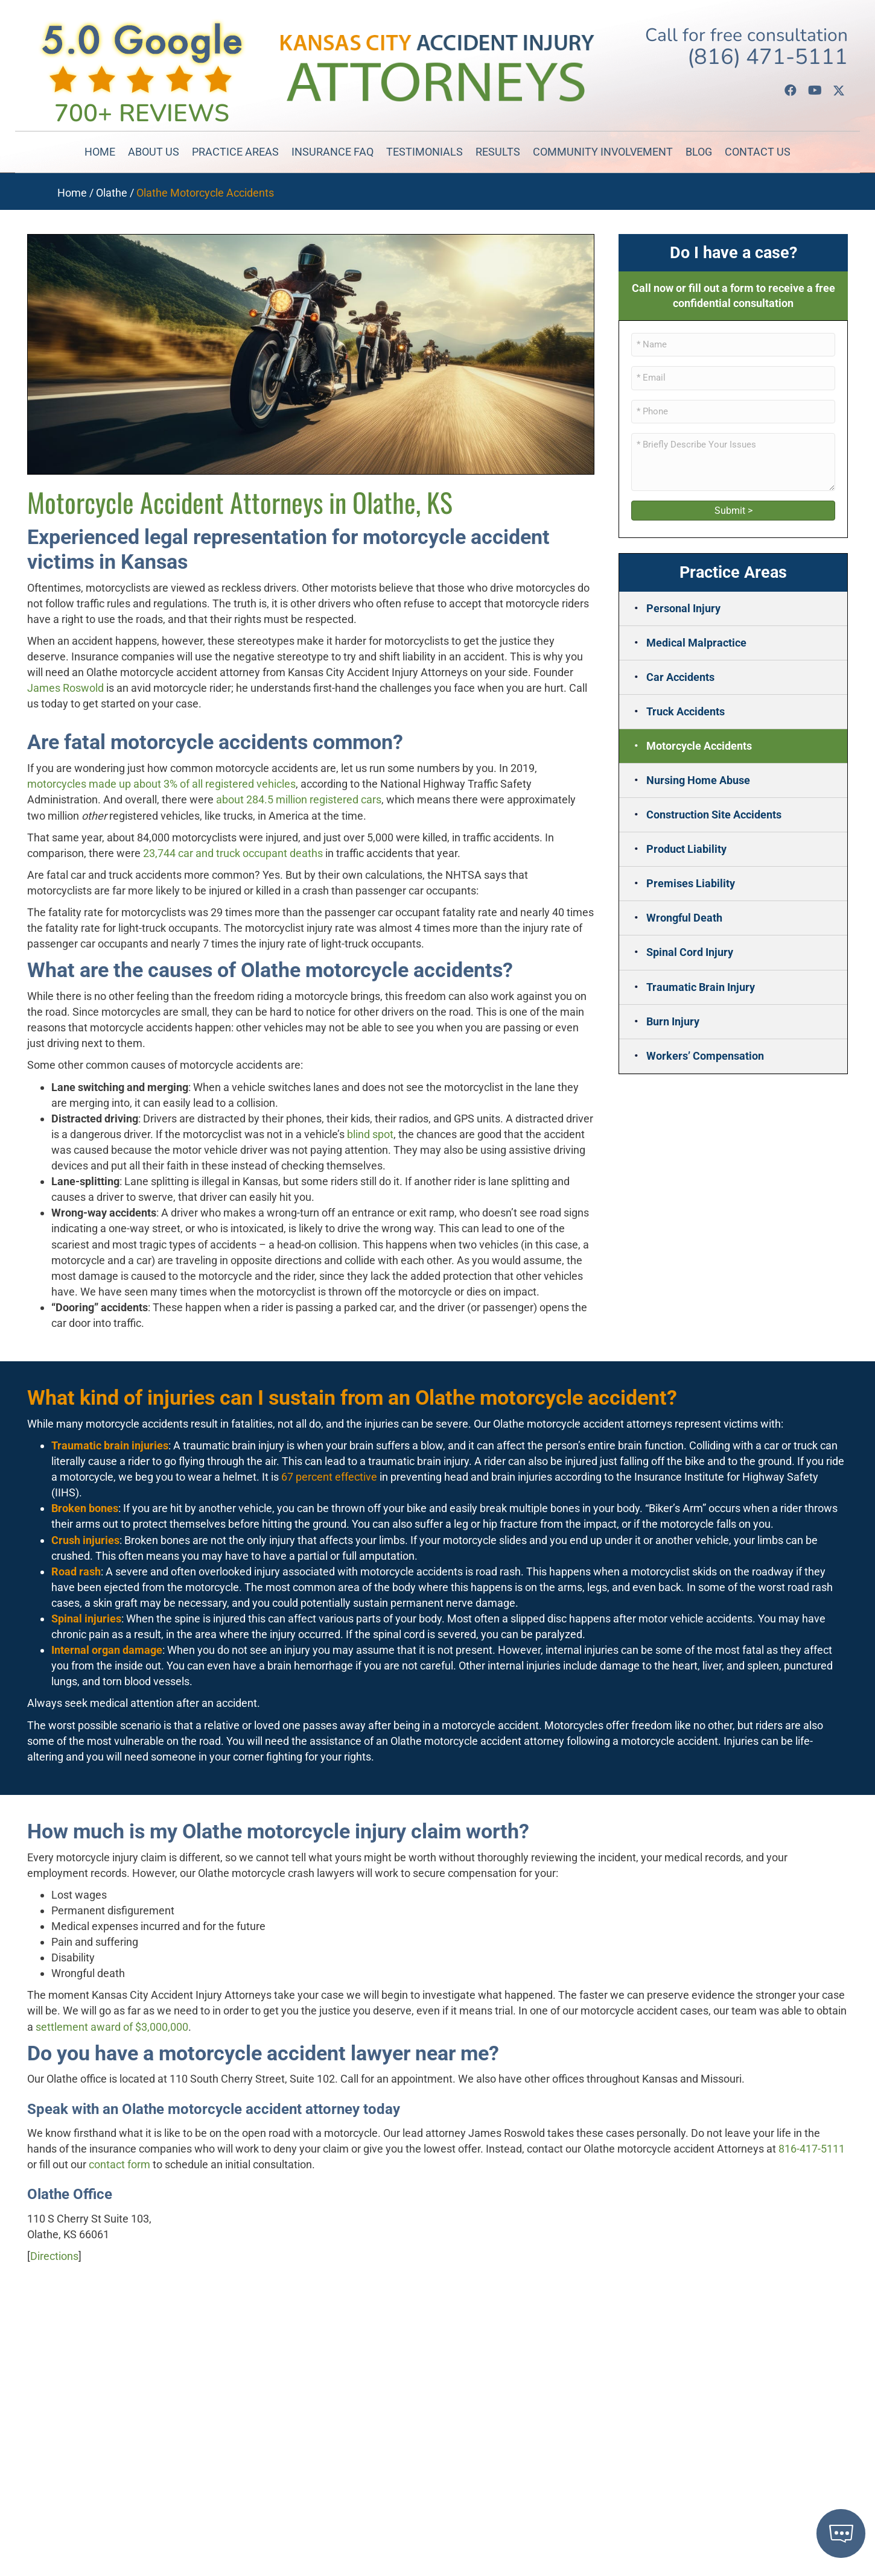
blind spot (370, 1134)
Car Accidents (680, 677)
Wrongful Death (684, 917)
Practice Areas (235, 151)
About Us (153, 151)
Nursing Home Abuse (698, 780)
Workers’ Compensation (705, 1055)
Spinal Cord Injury (689, 952)
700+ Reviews (141, 113)
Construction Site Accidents (713, 814)
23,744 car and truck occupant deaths (233, 853)
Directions (54, 2256)
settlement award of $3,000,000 (112, 2027)
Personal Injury (683, 608)
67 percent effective (329, 1476)
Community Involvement (603, 151)
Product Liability (686, 849)
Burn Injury (672, 1021)
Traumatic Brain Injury (700, 987)
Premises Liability (690, 883)
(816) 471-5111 (767, 57)
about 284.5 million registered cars (298, 799)
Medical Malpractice (696, 642)
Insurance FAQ (332, 151)
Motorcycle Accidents (699, 745)
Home (99, 151)
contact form (119, 2164)
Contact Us (758, 151)
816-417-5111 (811, 2148)
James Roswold (65, 688)
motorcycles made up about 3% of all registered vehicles (161, 783)
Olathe (111, 192)
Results (498, 151)
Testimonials (424, 151)
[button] (790, 90)
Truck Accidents (685, 711)
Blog (699, 151)
